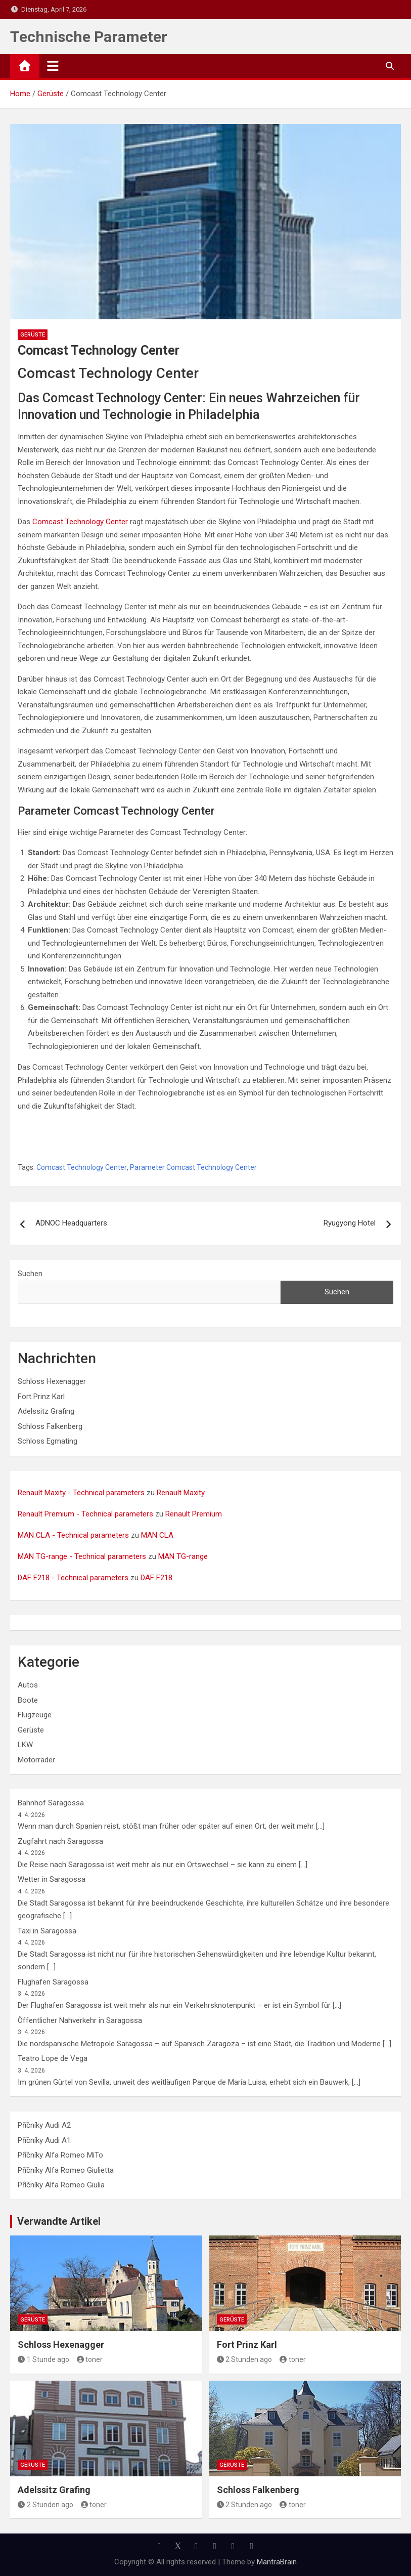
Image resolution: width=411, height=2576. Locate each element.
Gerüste (32, 334)
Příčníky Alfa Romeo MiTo (60, 2155)
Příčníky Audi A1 (44, 2140)
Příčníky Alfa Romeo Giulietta (66, 2170)
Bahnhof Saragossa (51, 1802)
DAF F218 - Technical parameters (73, 1577)
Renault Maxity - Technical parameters (81, 1492)
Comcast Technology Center (80, 521)
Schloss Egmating (47, 1441)
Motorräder (36, 1759)
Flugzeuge (35, 1714)
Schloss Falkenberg (50, 1426)
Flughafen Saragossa (53, 1982)
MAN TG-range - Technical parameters (82, 1556)
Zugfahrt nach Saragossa (60, 1841)
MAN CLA (157, 1535)
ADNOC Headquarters (71, 1223)
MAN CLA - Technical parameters (73, 1535)
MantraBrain (277, 2561)
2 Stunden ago (244, 2359)
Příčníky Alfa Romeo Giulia (61, 2184)
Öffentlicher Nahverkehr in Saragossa (80, 2020)
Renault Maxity (181, 1492)
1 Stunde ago (43, 2359)
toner (90, 2359)
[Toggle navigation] (52, 65)
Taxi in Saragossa (47, 1930)
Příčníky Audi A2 (44, 2125)
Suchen (30, 1273)
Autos (28, 1685)
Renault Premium (193, 1513)
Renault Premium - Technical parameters (85, 1513)
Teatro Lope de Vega (52, 2058)
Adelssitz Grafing (46, 1411)
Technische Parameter (88, 37)
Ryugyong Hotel (350, 1223)
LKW (25, 1744)
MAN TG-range (183, 1556)
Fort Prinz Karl (41, 1396)
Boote (28, 1700)
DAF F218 (156, 1577)
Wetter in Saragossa (51, 1879)
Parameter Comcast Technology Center (193, 1167)
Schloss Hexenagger (52, 1381)
